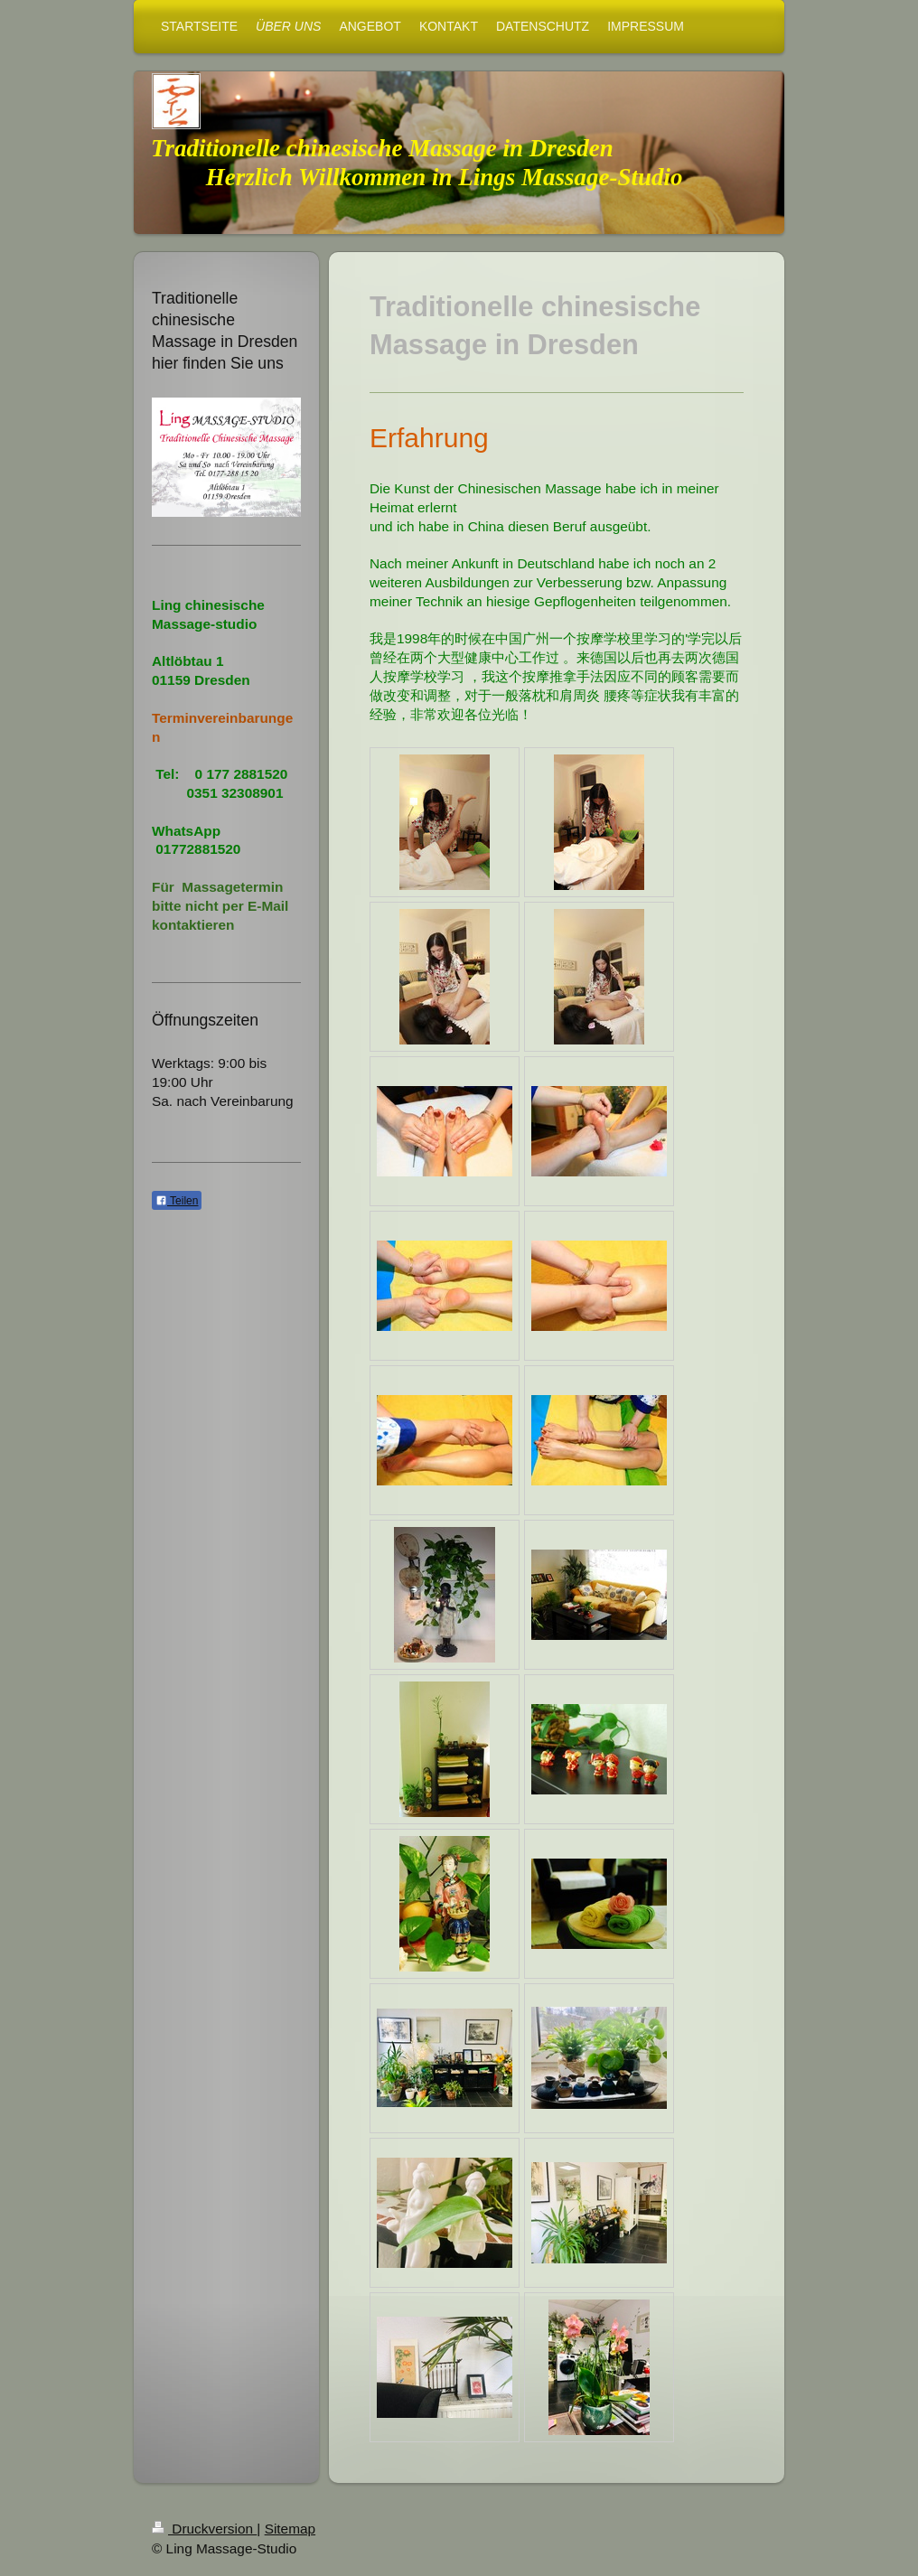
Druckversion (204, 2528)
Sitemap (290, 2528)
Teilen (176, 1200)
